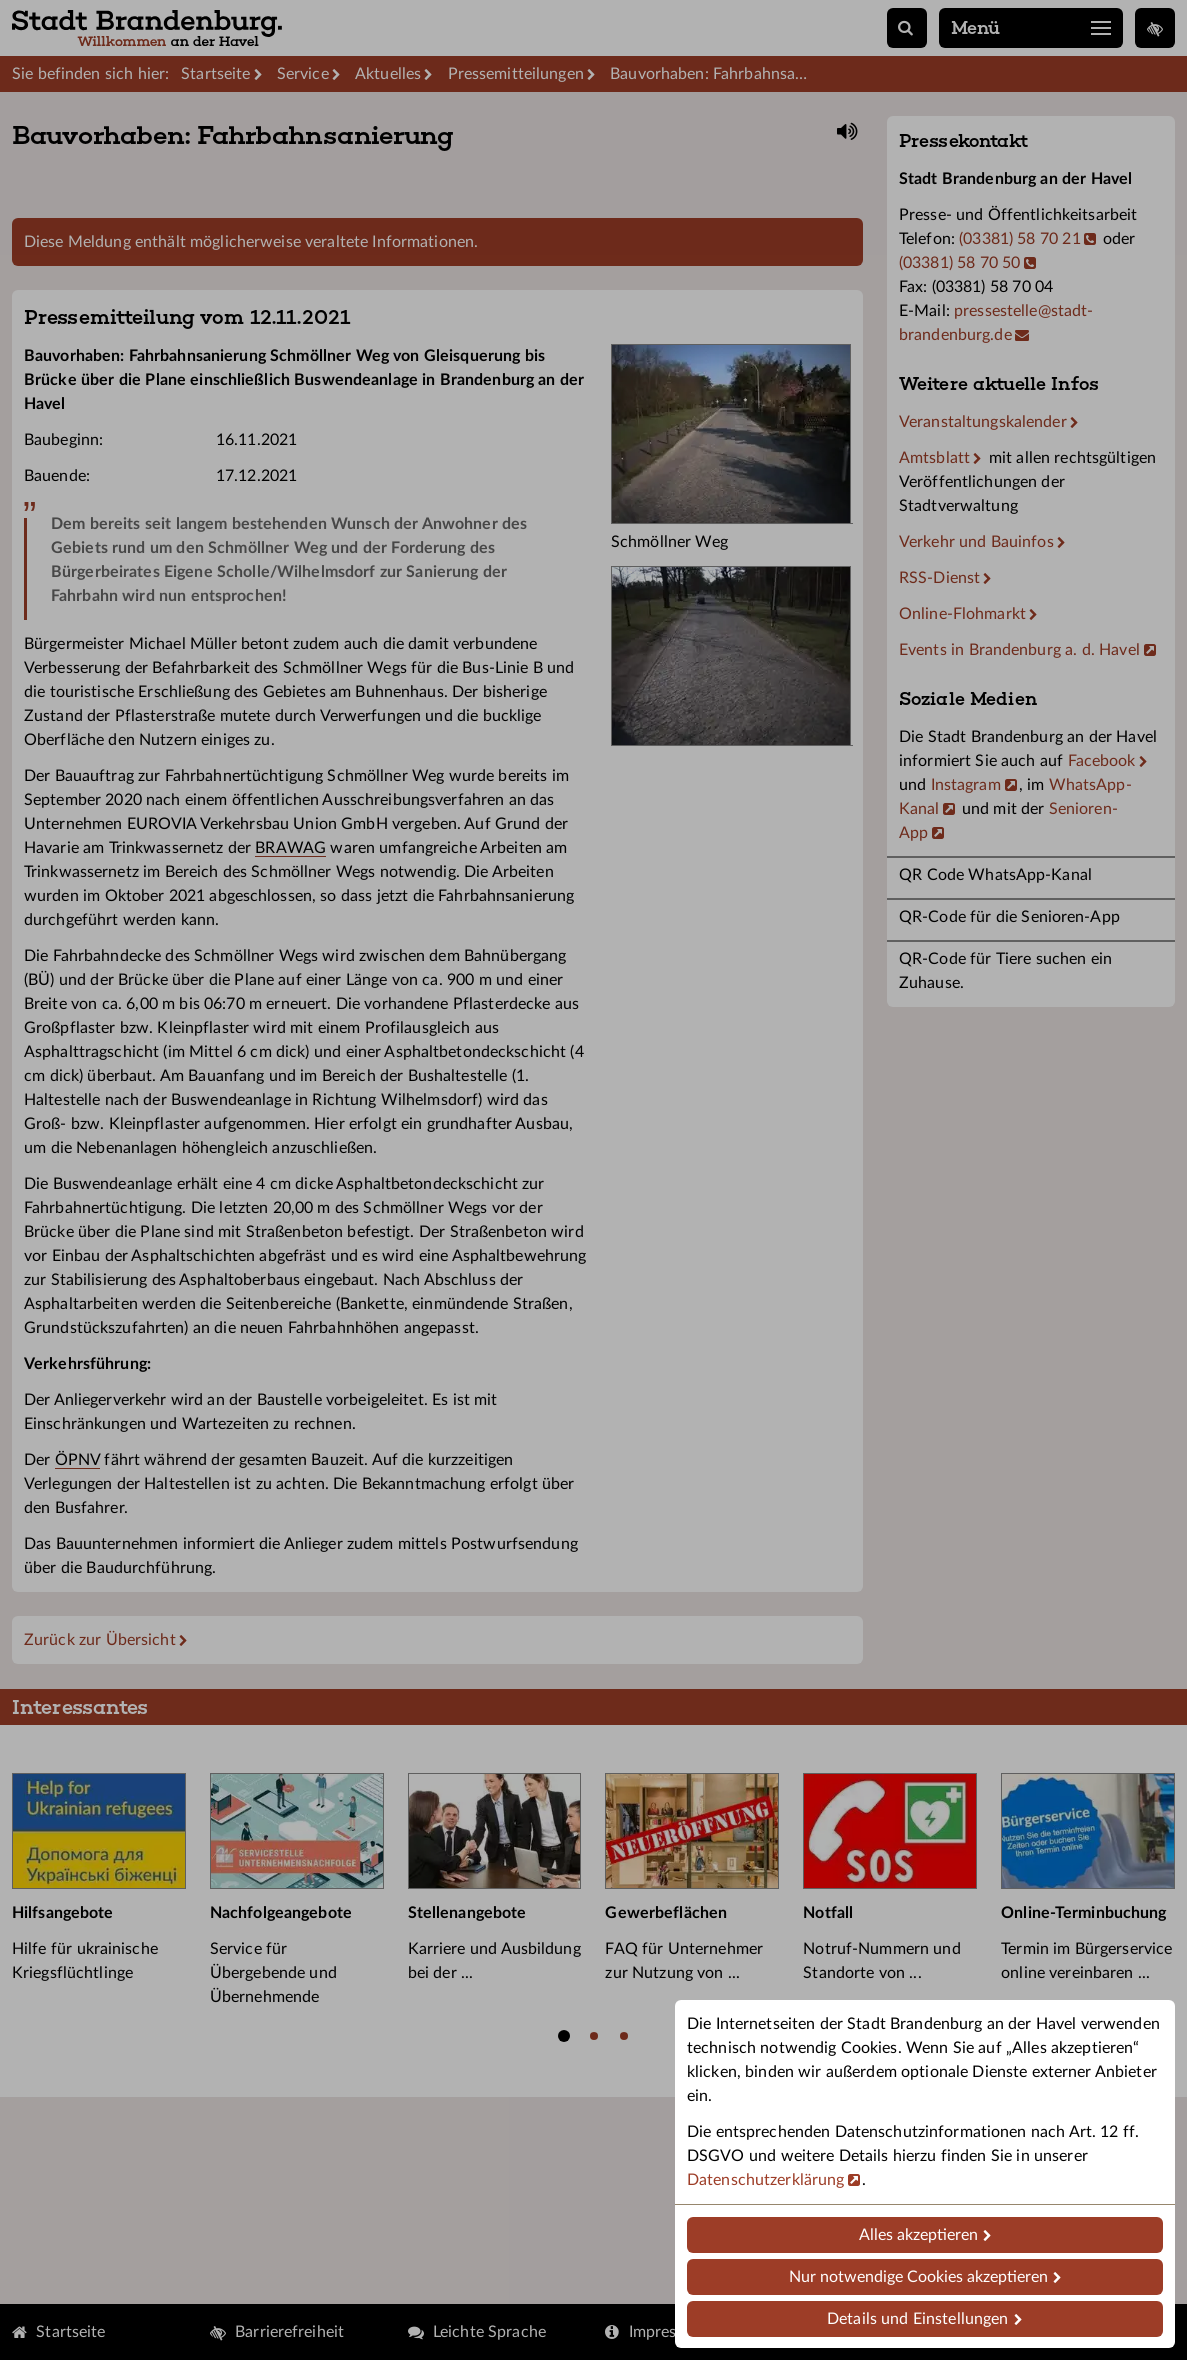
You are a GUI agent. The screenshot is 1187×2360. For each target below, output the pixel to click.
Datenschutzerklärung (765, 2180)
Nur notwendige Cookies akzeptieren (918, 2277)
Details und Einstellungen (917, 2319)
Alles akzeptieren (918, 2235)
